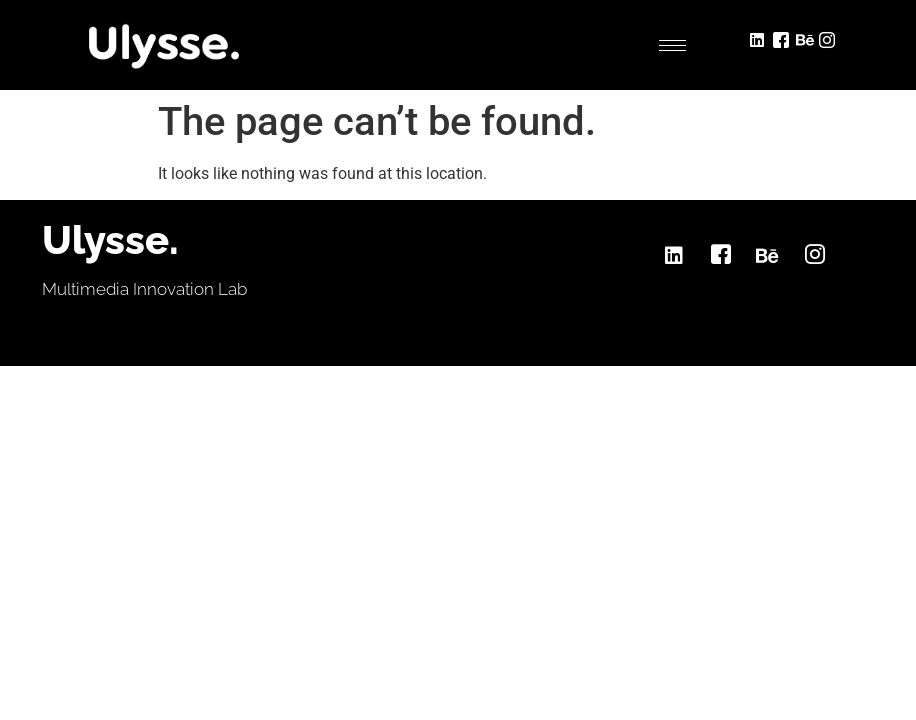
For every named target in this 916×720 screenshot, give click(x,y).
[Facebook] (782, 37)
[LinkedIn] (759, 37)
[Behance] (805, 37)
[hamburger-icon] (672, 45)
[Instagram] (828, 37)
